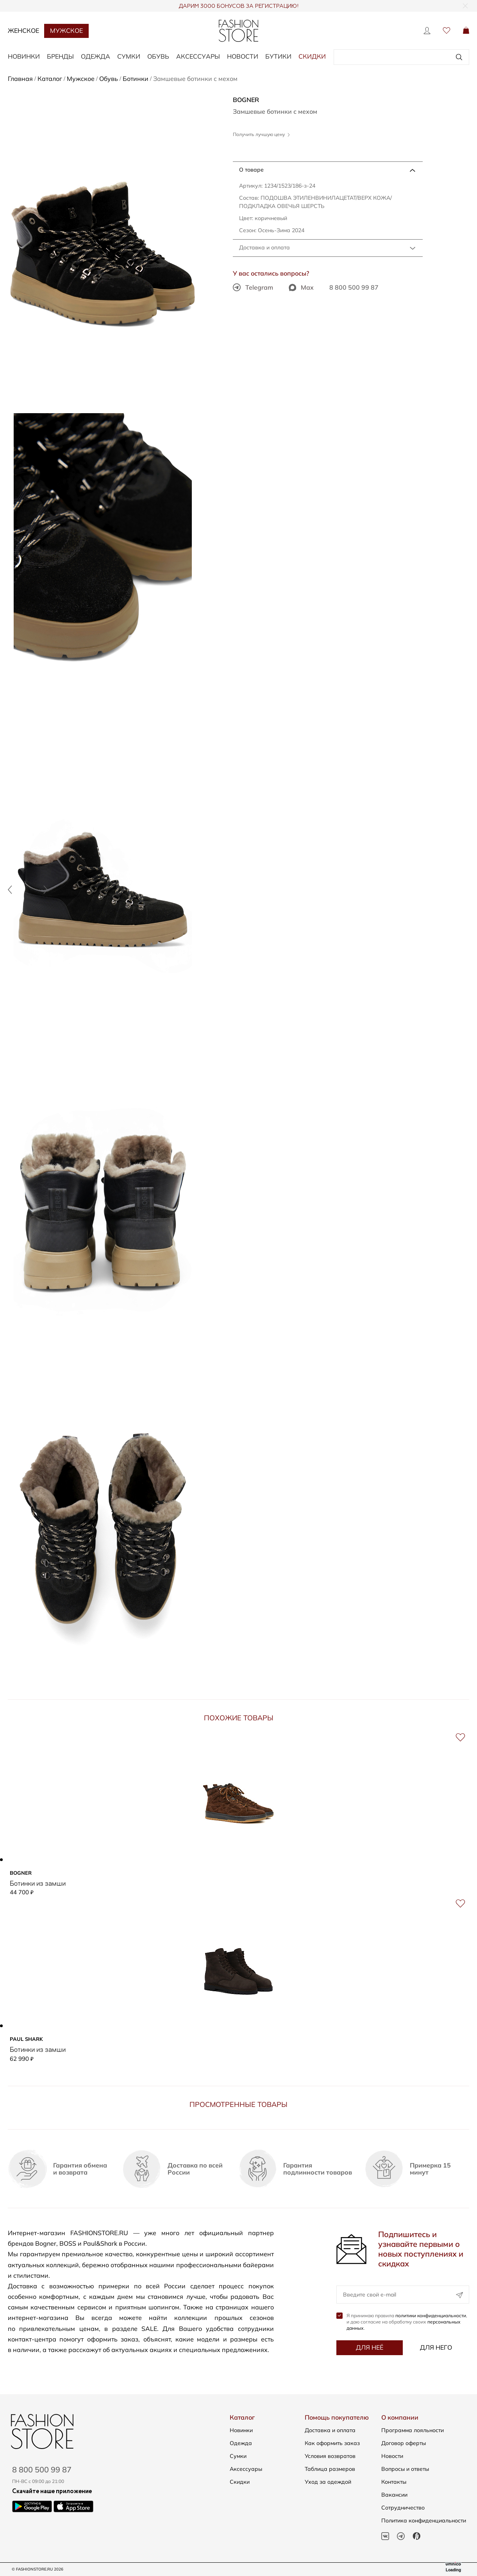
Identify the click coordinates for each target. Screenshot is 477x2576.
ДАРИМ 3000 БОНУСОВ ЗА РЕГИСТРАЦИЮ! (238, 6)
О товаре (251, 169)
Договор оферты (403, 2443)
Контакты (393, 2481)
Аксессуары (246, 2468)
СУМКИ (128, 56)
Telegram (253, 287)
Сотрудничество (403, 2507)
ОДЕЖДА (95, 56)
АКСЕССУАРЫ (198, 56)
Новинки (241, 2430)
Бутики (278, 56)
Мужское (66, 30)
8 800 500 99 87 (354, 287)
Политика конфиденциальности (423, 2520)
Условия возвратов (330, 2456)
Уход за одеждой (328, 2481)
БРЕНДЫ (60, 56)
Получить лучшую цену (261, 134)
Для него (436, 2347)
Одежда (241, 2443)
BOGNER (246, 100)
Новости (242, 56)
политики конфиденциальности (430, 2315)
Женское (23, 30)
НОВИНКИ (24, 56)
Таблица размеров (330, 2468)
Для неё (369, 2347)
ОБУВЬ (158, 56)
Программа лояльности (412, 2430)
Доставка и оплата (264, 247)
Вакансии (394, 2494)
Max (301, 287)
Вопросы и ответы (405, 2468)
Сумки (238, 2456)
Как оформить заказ (332, 2443)
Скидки (312, 56)
